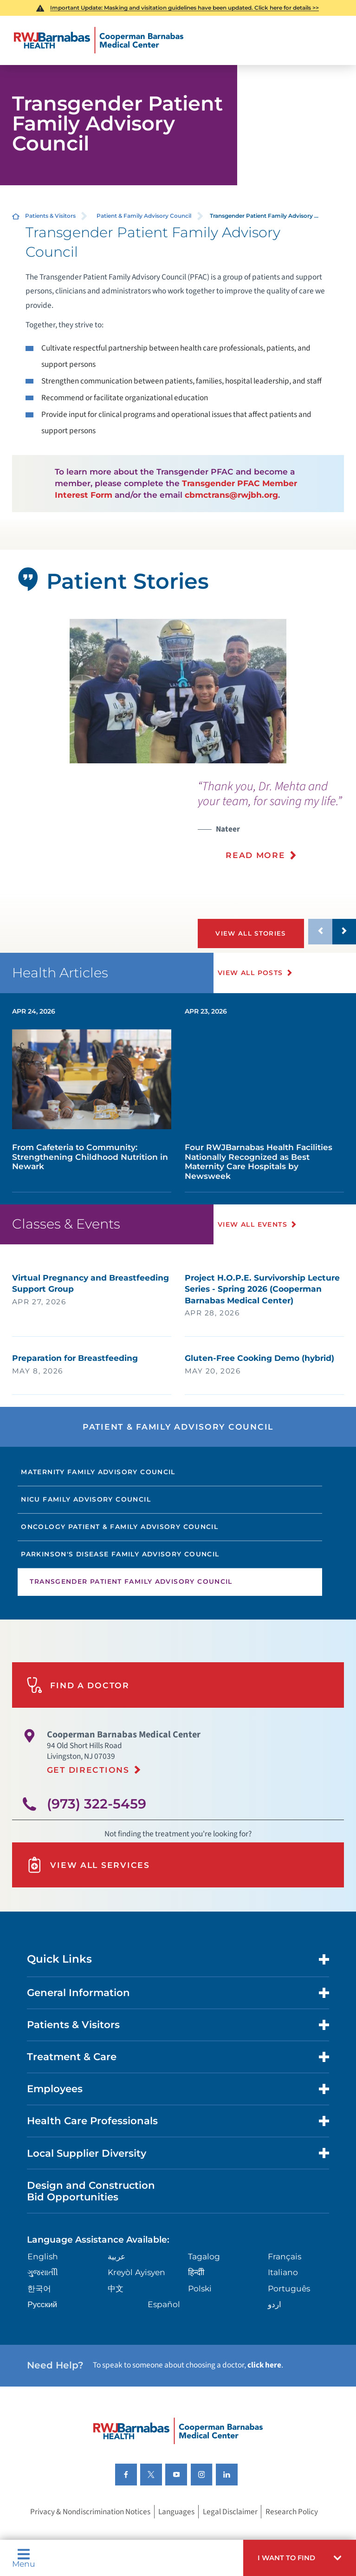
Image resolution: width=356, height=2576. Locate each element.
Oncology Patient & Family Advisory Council (119, 1551)
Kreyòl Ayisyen (136, 2298)
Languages (176, 2537)
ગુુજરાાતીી (42, 2298)
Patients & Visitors (50, 215)
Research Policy (291, 2537)
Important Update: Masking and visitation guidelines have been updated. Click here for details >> (184, 7)
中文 (115, 2313)
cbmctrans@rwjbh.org (231, 495)
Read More (255, 855)
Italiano (283, 2298)
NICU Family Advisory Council (86, 1524)
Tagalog (204, 2281)
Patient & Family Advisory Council (144, 215)
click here (264, 2390)
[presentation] (277, 826)
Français (284, 2281)
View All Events (255, 1249)
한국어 (39, 2313)
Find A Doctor (77, 1710)
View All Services (88, 1890)
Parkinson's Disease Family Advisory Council (120, 1579)
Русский (42, 2330)
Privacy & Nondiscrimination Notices (90, 2537)
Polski (200, 2313)
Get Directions (88, 1795)
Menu (23, 2558)
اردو (274, 2330)
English (42, 2281)
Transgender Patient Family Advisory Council (131, 1606)
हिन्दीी (196, 2298)
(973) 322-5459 (96, 1829)
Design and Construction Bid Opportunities (91, 2216)
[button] (299, 2558)
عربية (116, 2281)
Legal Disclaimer (230, 2537)
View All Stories (255, 933)
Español (164, 2330)
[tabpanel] (178, 691)
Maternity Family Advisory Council (98, 1497)
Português (289, 2313)
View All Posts (252, 998)
